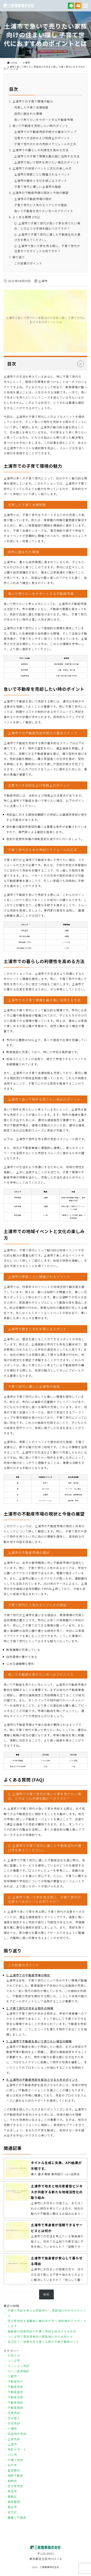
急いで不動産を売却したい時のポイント (40, 125)
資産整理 (14, 2502)
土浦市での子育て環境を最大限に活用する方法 (47, 156)
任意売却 (14, 2413)
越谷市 (12, 2507)
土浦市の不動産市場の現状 (33, 199)
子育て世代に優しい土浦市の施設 (37, 186)
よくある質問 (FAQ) (26, 217)
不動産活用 (15, 2397)
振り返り (18, 257)
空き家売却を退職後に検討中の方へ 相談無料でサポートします (47, 2323)
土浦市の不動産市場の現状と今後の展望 (40, 192)
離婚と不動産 (17, 2517)
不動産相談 (15, 2402)
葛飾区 (12, 2496)
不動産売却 (15, 2387)
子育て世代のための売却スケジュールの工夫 (45, 144)
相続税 (12, 2481)
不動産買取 (15, 2407)
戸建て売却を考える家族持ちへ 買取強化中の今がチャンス (47, 2313)
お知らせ (14, 2355)
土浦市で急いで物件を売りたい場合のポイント (46, 162)
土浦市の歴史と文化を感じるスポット (40, 180)
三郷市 (12, 2376)
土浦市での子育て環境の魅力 (32, 101)
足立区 (12, 2512)
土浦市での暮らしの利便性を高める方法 (40, 150)
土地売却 (14, 2439)
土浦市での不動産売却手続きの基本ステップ (45, 131)
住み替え (14, 2418)
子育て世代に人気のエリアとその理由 (40, 205)
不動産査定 (15, 2392)
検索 (46, 2294)
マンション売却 (18, 2366)
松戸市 (12, 2465)
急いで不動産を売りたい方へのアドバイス (43, 211)
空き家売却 (15, 2486)
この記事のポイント (28, 263)
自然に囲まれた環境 (28, 113)
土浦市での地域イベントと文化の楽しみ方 (42, 168)
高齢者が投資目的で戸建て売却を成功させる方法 (42, 2331)
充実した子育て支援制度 (31, 107)
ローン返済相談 (18, 2371)
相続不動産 (15, 2475)
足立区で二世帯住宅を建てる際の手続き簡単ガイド (43, 2341)
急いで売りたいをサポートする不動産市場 (43, 119)
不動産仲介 (15, 2381)
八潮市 (12, 2428)
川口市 (12, 2454)
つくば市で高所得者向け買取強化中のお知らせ (40, 2336)
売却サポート (17, 2449)
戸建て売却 (15, 2460)
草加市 (12, 2491)
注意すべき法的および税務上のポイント (42, 138)
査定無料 (14, 2470)
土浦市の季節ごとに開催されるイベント (42, 174)
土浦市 (41, 281)
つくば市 (14, 2360)
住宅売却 (14, 2423)
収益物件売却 (17, 2433)
